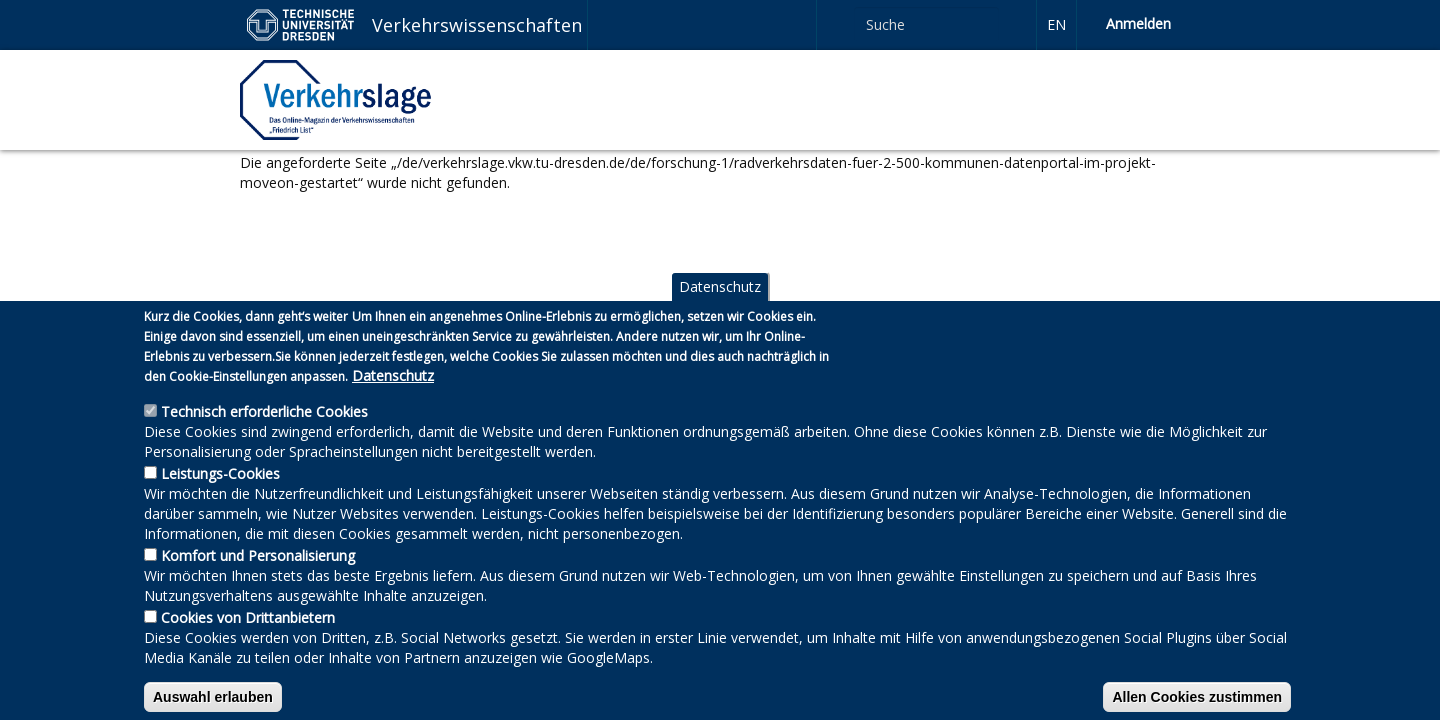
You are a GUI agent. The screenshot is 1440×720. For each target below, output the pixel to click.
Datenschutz (720, 312)
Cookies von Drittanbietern (248, 643)
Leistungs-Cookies (220, 499)
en (1056, 24)
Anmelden (1138, 23)
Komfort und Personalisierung (258, 581)
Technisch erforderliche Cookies (264, 437)
